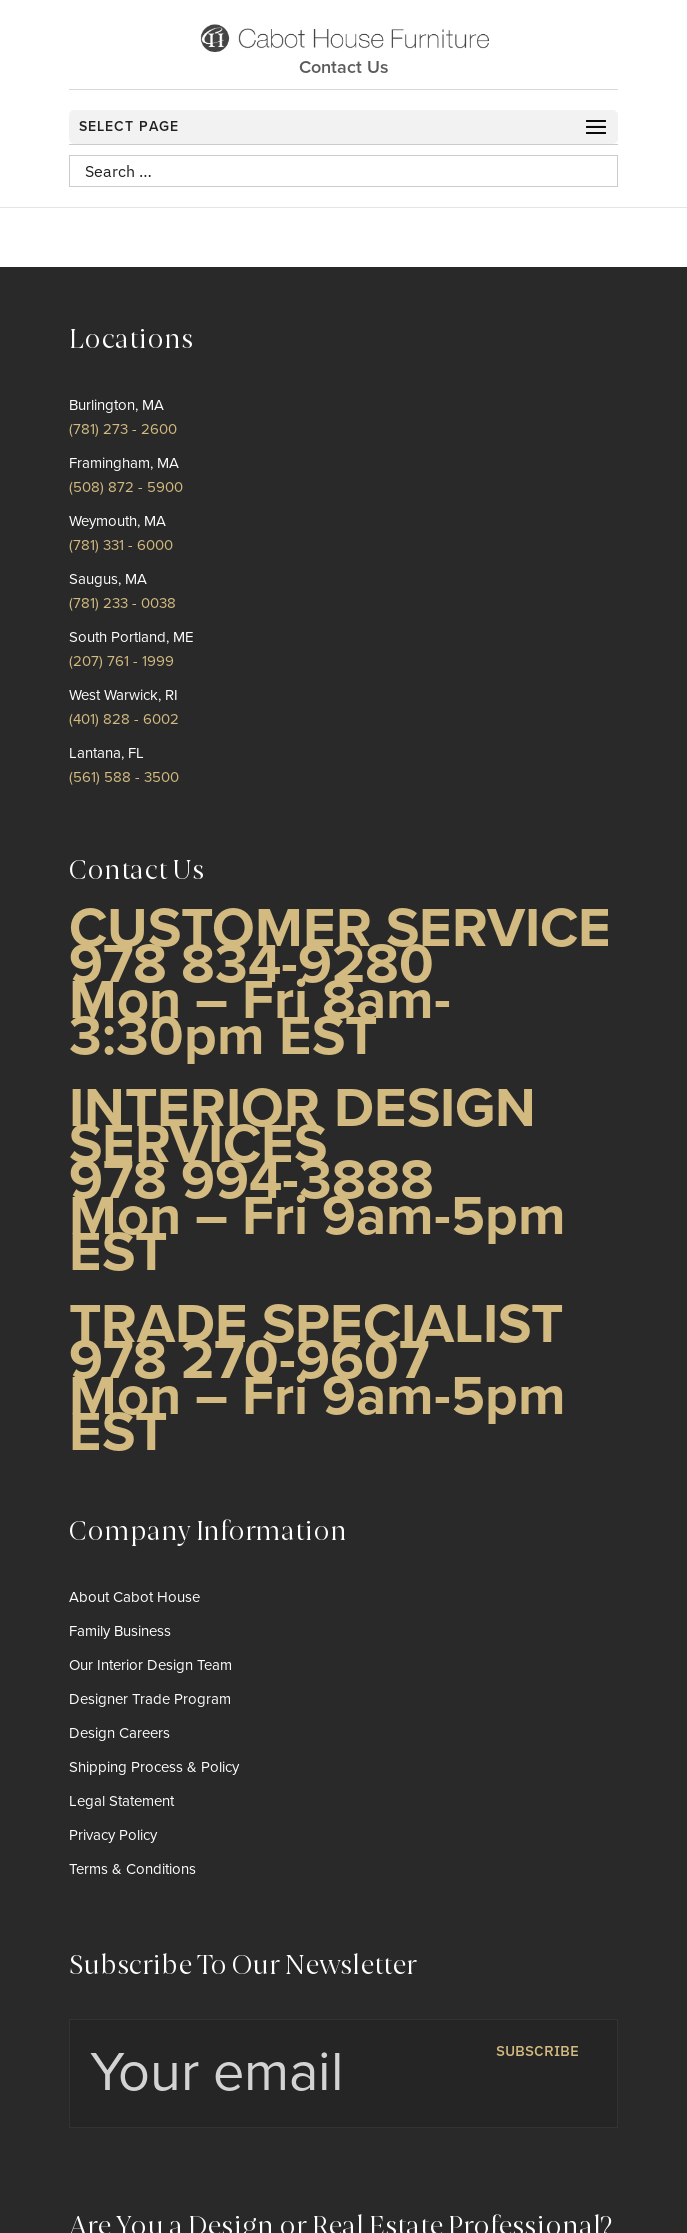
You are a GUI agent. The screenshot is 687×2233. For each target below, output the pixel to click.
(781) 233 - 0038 (122, 603)
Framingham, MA (124, 463)
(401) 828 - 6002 (124, 719)
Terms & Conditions (132, 1869)
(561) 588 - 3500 (124, 777)
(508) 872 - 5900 (126, 487)
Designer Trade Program (150, 1699)
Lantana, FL (106, 753)
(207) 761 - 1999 (121, 661)
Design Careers (119, 1733)
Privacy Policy (113, 1835)
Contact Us (344, 67)
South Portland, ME (131, 637)
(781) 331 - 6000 (121, 545)
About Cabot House (134, 1597)
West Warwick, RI (123, 695)
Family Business (120, 1631)
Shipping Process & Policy (154, 1767)
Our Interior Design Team (150, 1665)
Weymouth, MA (117, 521)
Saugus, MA (108, 579)
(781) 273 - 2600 (123, 429)
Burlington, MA (116, 405)
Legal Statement (121, 1801)
